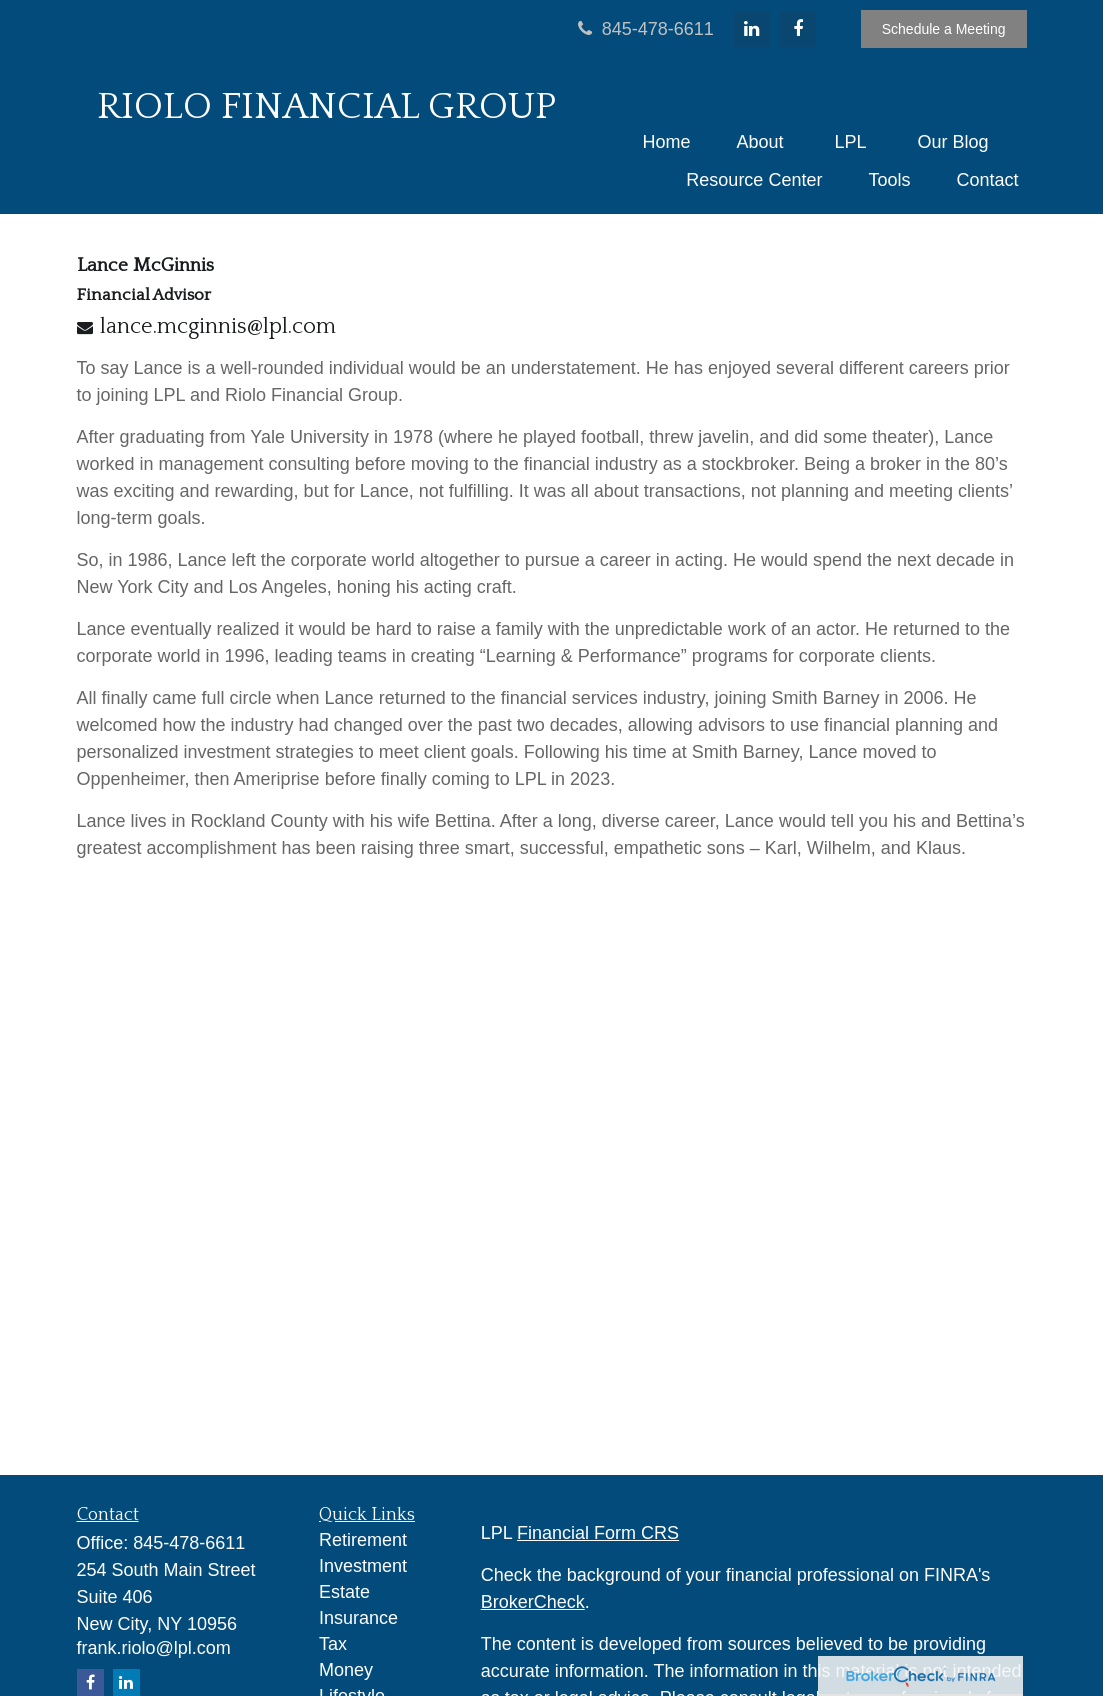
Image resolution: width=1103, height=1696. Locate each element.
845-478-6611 (643, 29)
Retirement (363, 1540)
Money (346, 1670)
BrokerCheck (533, 1602)
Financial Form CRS (598, 1533)
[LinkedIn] (752, 29)
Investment (363, 1566)
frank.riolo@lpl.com (154, 1648)
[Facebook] (798, 29)
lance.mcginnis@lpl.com (218, 326)
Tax (333, 1644)
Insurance (358, 1618)
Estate (344, 1592)
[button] (666, 142)
